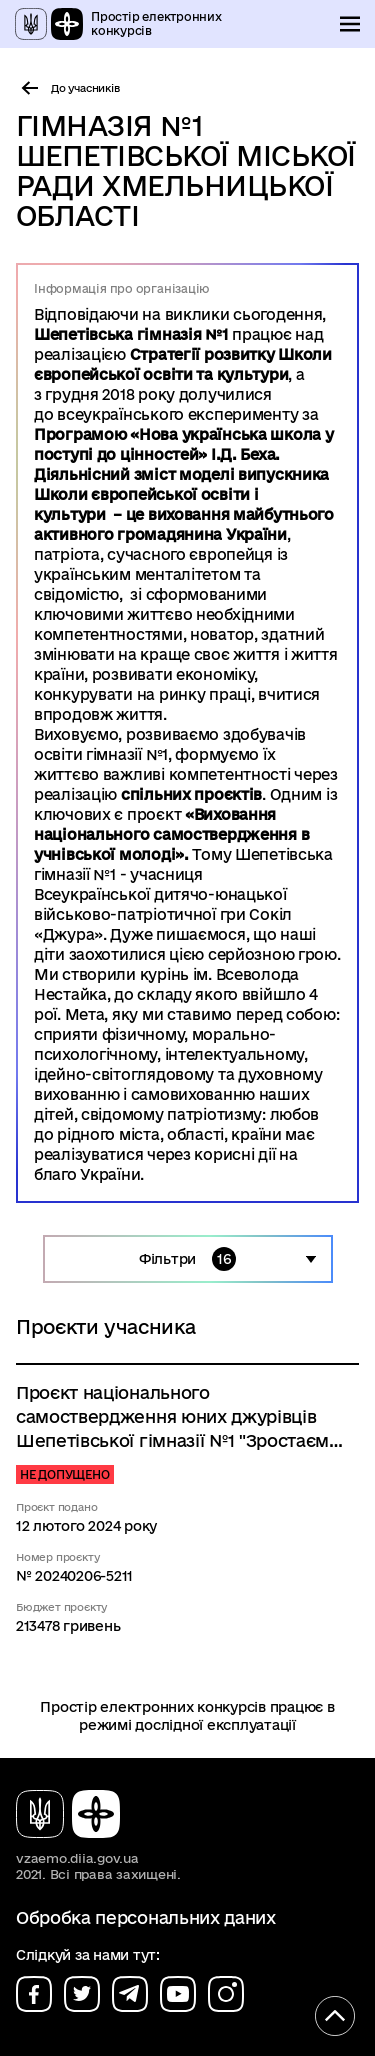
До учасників (85, 88)
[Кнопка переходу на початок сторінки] (335, 2016)
